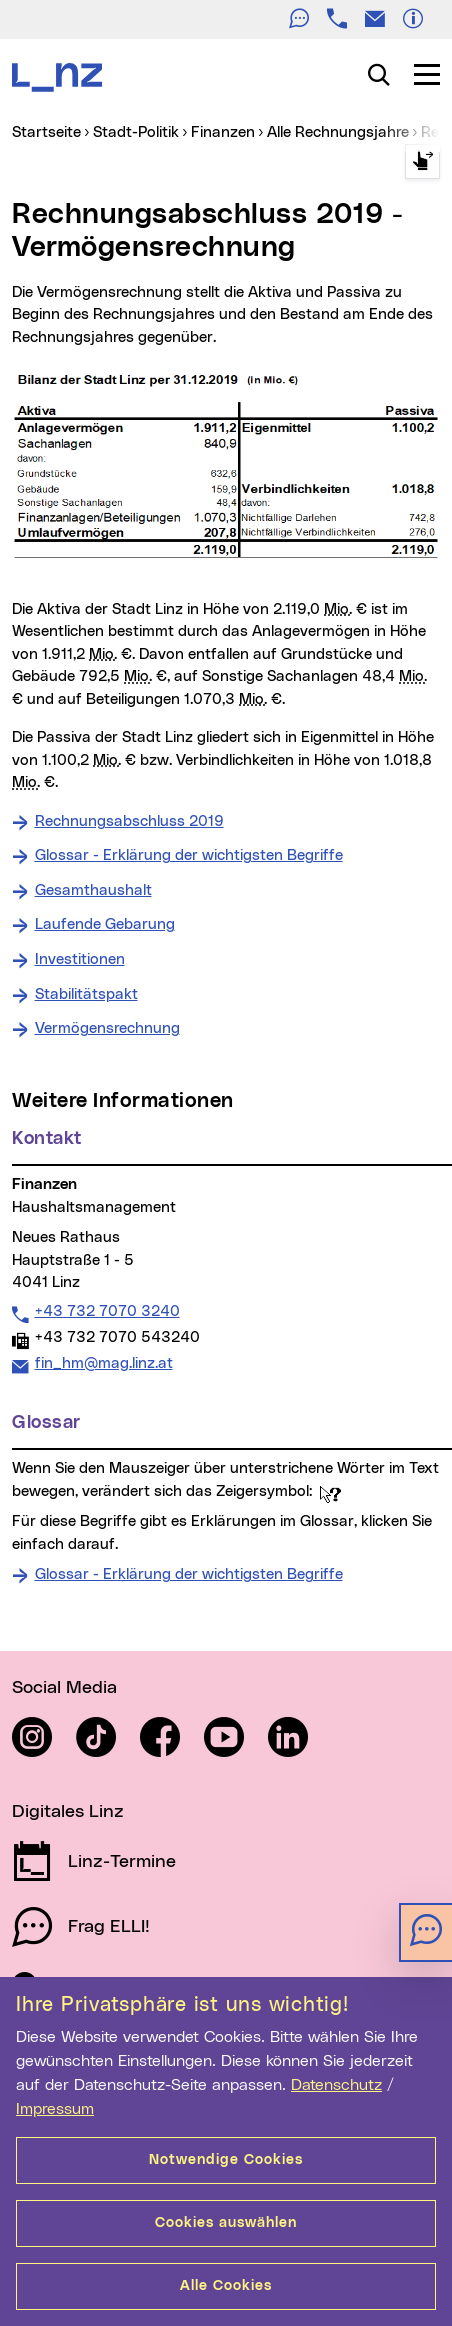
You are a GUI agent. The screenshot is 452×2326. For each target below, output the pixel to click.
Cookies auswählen (226, 2223)
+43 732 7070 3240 (107, 1311)
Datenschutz (336, 2085)
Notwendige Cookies (226, 2160)
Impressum (55, 2109)
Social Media (64, 1688)
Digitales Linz (68, 1812)
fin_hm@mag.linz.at (103, 1363)
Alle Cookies (226, 2286)
